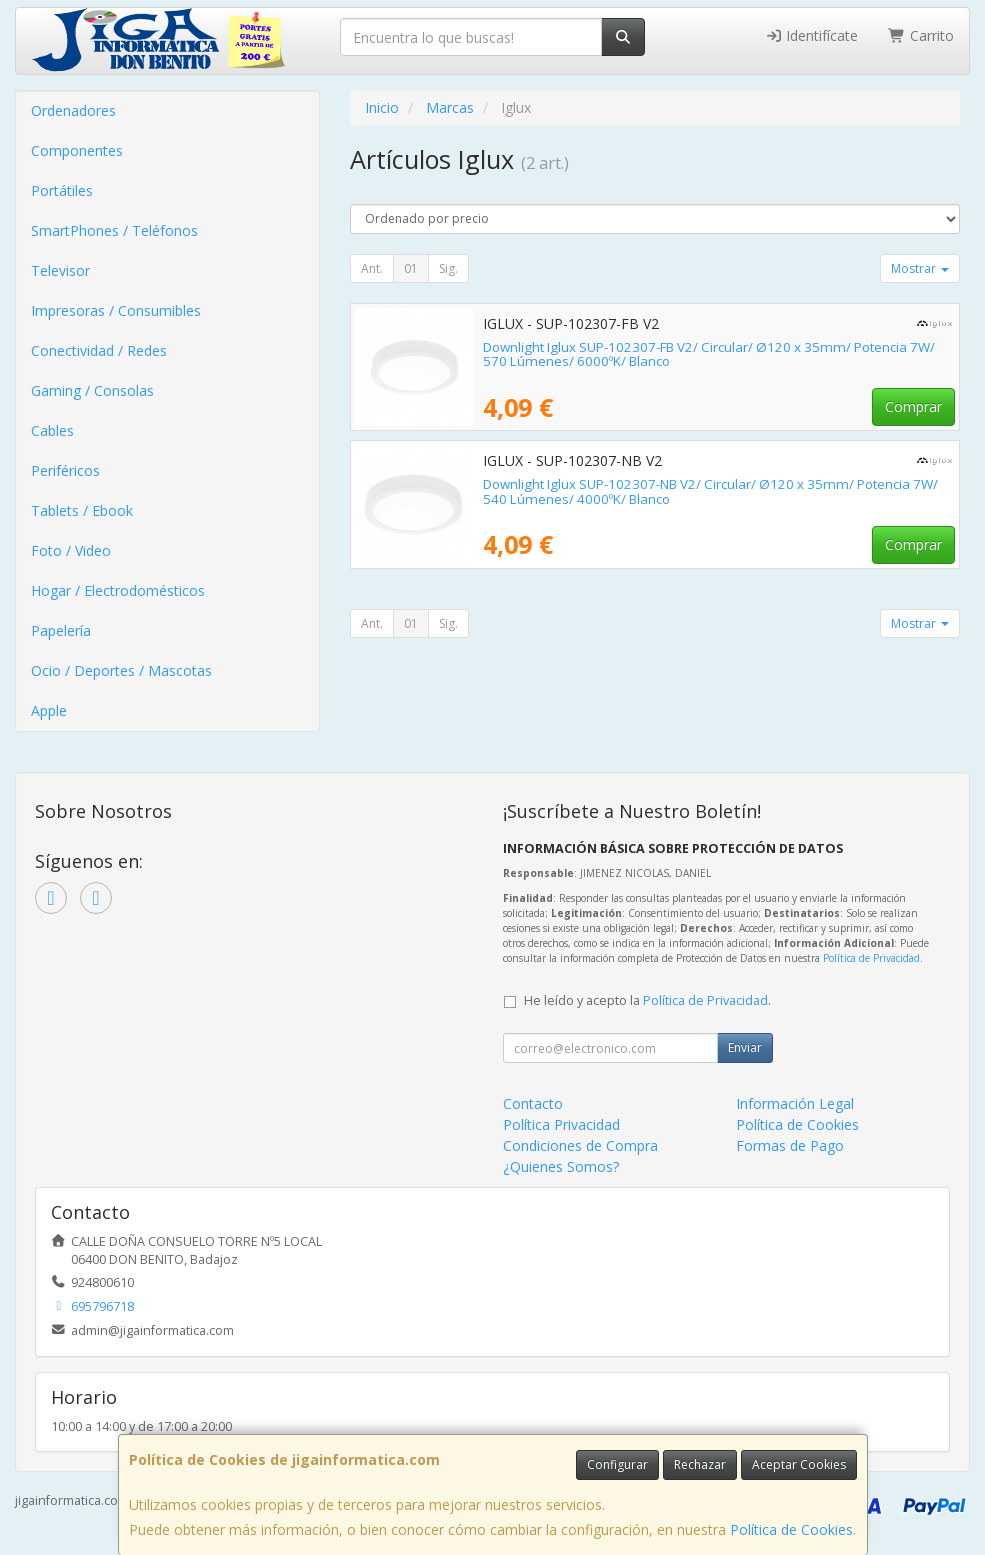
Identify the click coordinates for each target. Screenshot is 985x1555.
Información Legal (795, 1103)
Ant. (372, 268)
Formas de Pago (790, 1145)
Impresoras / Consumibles (116, 310)
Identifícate (812, 35)
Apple (49, 710)
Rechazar (700, 1464)
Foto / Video (71, 550)
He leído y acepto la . (647, 1000)
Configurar (617, 1464)
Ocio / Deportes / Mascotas (121, 670)
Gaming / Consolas (92, 390)
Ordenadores (73, 110)
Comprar (913, 406)
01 (411, 268)
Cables (52, 430)
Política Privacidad (561, 1124)
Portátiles (62, 190)
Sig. (448, 268)
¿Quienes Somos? (561, 1166)
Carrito (921, 35)
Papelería (61, 630)
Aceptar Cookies (799, 1464)
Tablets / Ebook (82, 510)
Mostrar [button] (920, 268)
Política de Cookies (791, 1529)
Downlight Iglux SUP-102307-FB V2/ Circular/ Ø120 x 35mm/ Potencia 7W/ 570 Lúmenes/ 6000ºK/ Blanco (709, 354)
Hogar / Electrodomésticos (118, 590)
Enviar (745, 1047)
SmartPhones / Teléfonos (114, 230)
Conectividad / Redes (99, 350)
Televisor (60, 270)
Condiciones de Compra (580, 1145)
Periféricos (65, 470)
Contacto (533, 1103)
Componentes (77, 150)
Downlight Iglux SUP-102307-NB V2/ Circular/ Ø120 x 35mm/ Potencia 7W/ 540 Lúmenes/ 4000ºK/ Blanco (710, 491)
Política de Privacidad (871, 958)
